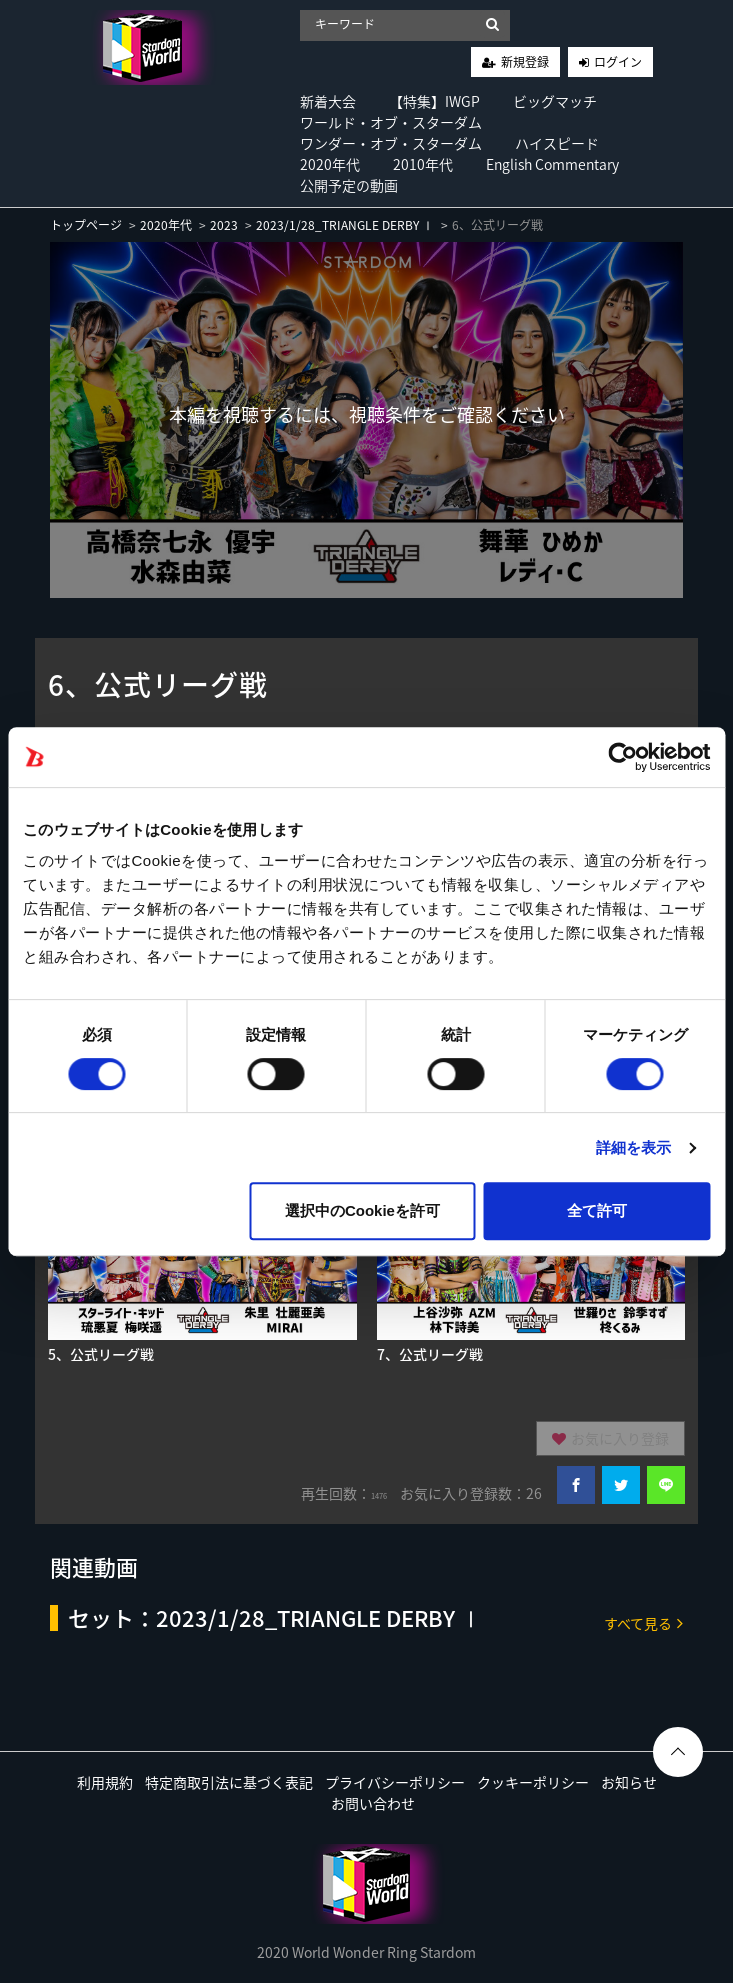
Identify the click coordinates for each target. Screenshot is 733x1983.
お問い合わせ (373, 1803)
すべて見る (643, 1622)
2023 (224, 225)
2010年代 (423, 164)
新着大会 (328, 101)
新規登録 (525, 62)
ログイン (618, 62)
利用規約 (105, 1782)
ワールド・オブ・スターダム (391, 122)
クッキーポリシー (533, 1782)
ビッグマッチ (555, 101)
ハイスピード (557, 143)
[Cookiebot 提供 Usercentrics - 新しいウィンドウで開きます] (622, 757)
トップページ (86, 225)
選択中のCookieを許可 (362, 1210)
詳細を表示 (634, 1147)
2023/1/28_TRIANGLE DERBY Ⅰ (345, 225)
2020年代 (330, 164)
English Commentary (552, 164)
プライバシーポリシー (395, 1782)
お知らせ (629, 1782)
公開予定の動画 (349, 185)
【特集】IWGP (434, 101)
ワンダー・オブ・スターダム (391, 143)
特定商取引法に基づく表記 (229, 1782)
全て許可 (597, 1210)
